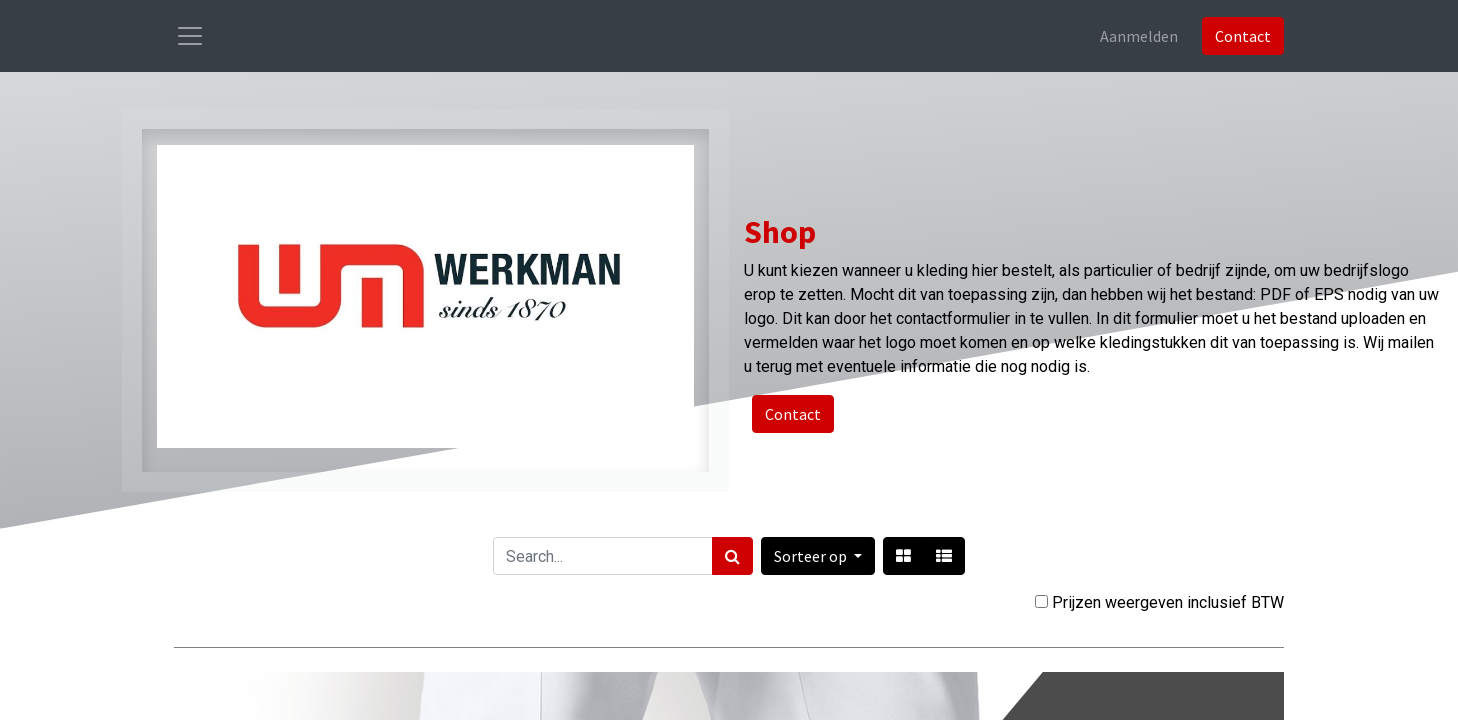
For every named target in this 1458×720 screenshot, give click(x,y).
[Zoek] (732, 556)
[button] (818, 556)
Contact (1243, 36)
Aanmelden (1139, 36)
